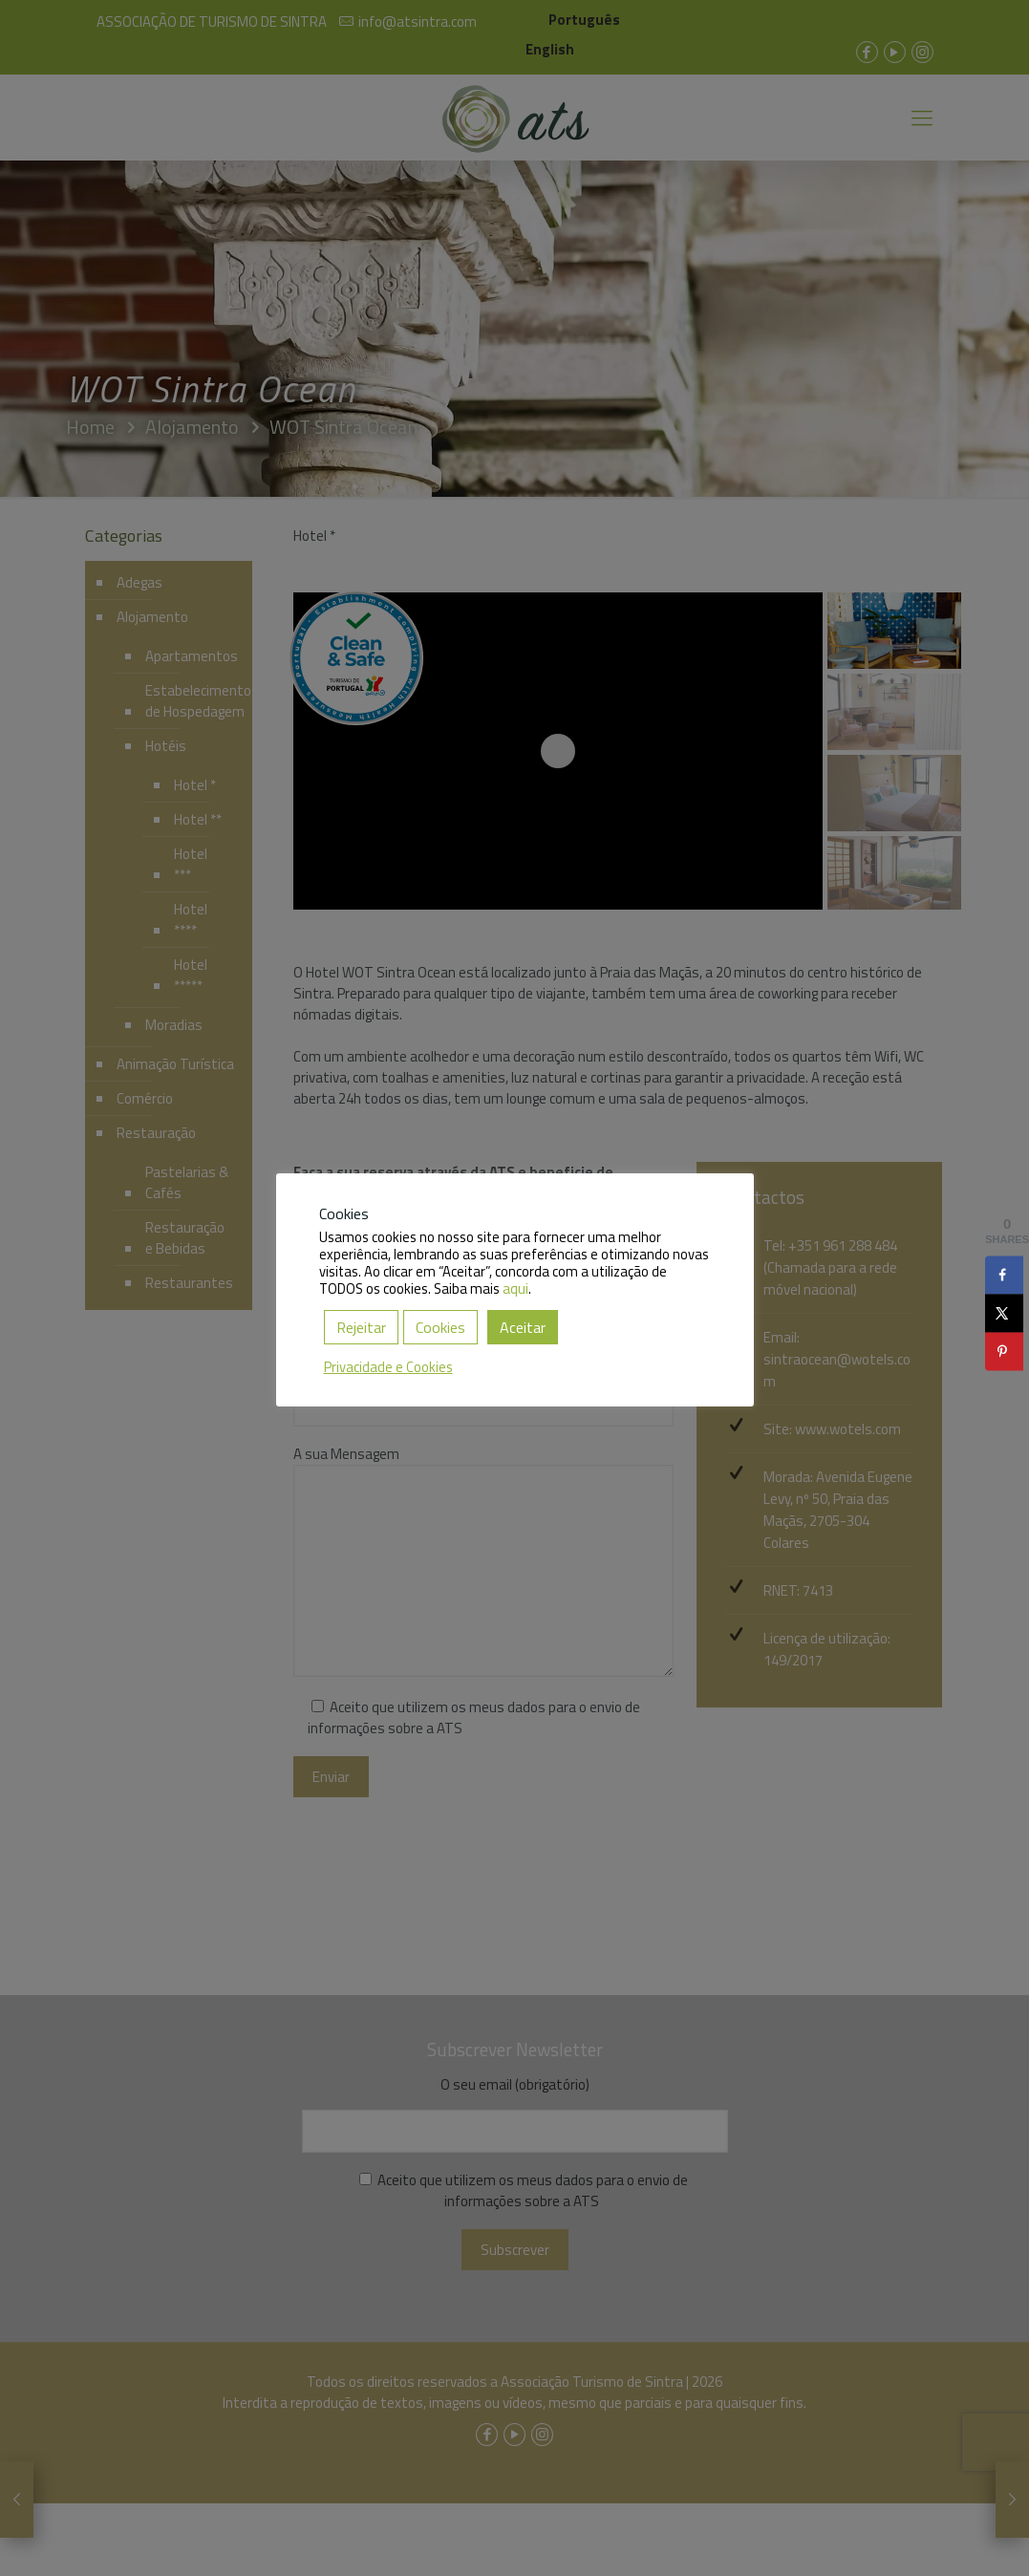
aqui (515, 1288)
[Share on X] (1004, 1313)
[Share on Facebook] (1004, 1275)
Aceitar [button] (523, 1327)
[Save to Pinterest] (1004, 1351)
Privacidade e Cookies (388, 1367)
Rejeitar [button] (361, 1327)
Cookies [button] (440, 1327)
